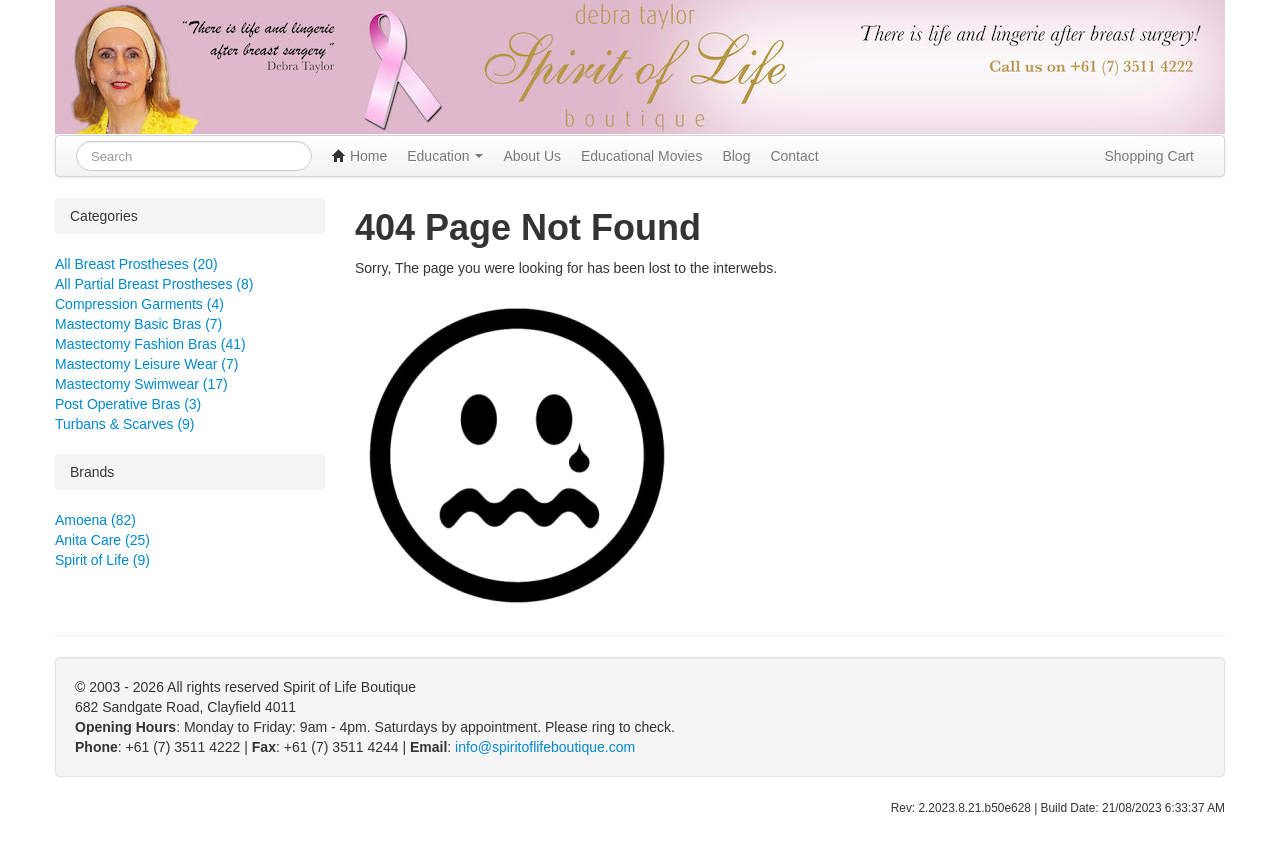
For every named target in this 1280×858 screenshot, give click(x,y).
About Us (532, 156)
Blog (736, 156)
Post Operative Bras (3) (128, 404)
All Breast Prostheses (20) (136, 264)
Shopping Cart (1149, 156)
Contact (794, 156)
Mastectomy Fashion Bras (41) (150, 344)
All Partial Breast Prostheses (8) (154, 284)
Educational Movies (641, 156)
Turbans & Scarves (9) (125, 424)
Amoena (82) (95, 520)
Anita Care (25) (102, 540)
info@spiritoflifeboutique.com (545, 747)
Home (359, 156)
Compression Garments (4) (139, 304)
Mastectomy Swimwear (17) (141, 384)
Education (445, 156)
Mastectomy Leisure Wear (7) (146, 364)
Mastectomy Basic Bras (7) (138, 324)
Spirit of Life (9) (102, 560)
